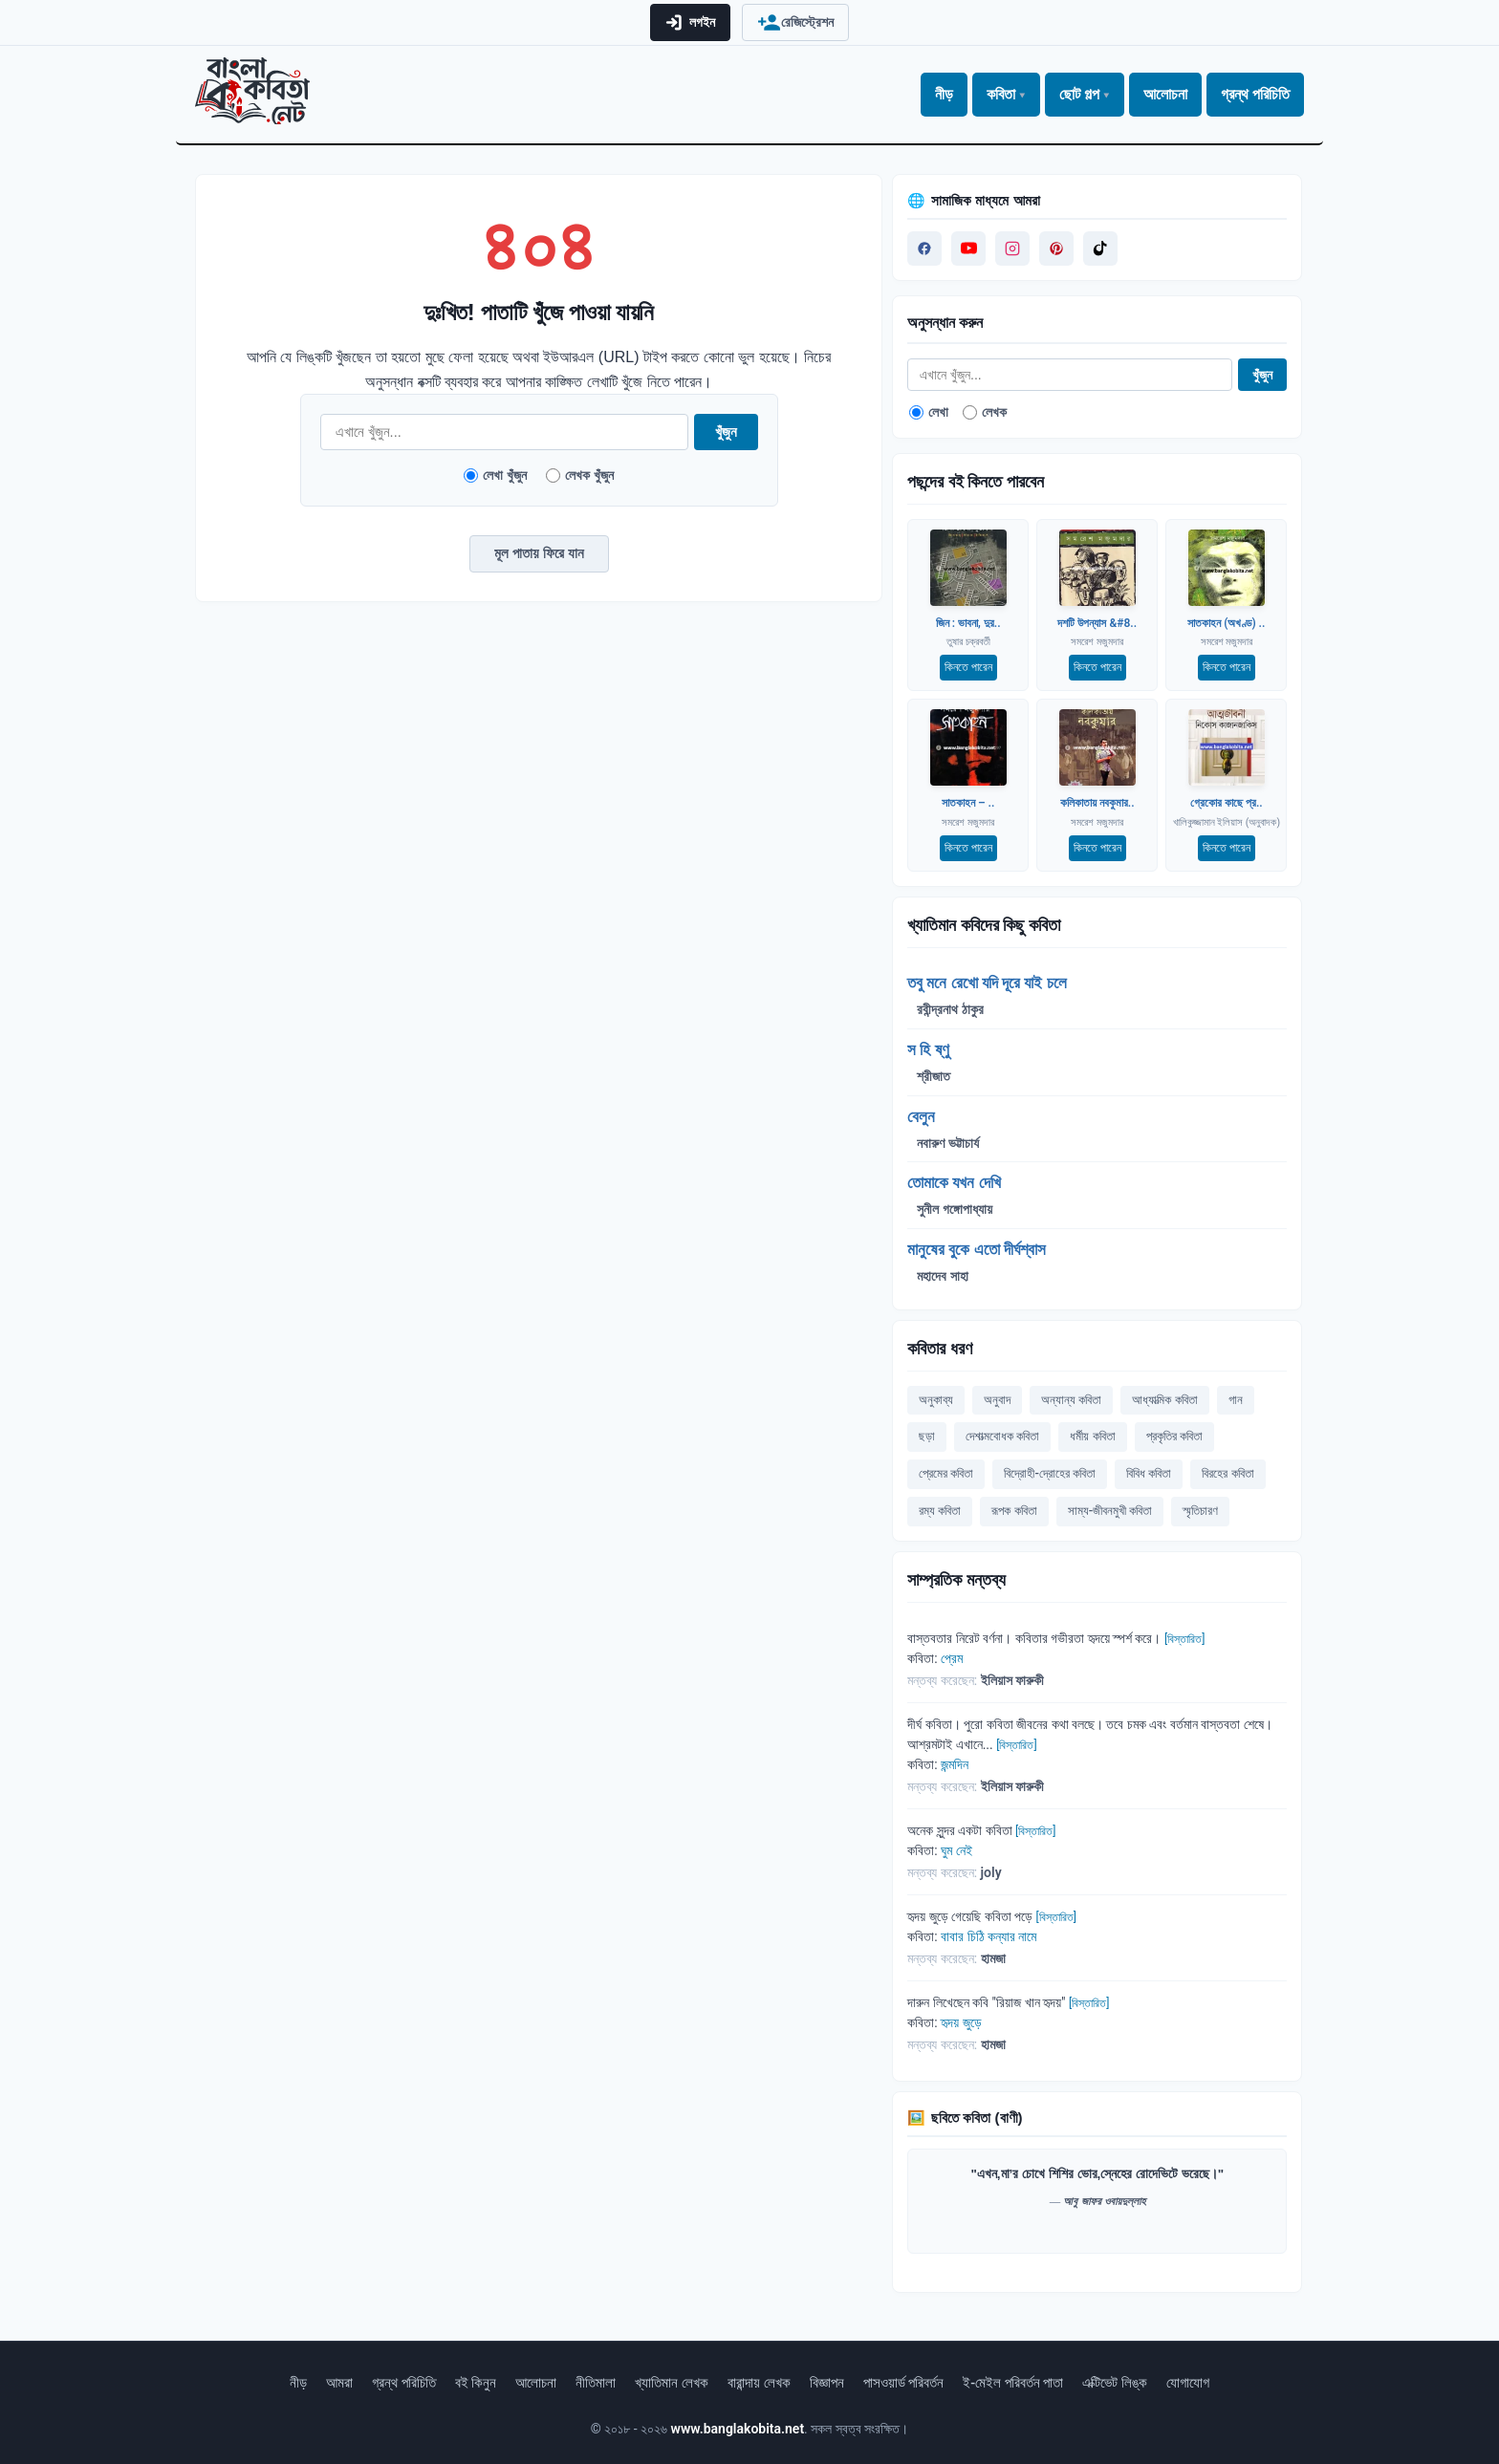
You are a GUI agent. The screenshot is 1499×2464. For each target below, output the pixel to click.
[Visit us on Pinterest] (1056, 248)
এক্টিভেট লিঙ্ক (1114, 2383)
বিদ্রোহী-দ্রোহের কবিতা (1050, 1473)
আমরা (339, 2383)
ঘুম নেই (956, 1850)
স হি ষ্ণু (927, 1049)
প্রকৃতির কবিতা (1174, 1436)
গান (1235, 1400)
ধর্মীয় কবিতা (1092, 1436)
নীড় (298, 2383)
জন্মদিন (954, 1764)
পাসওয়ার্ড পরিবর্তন (904, 2383)
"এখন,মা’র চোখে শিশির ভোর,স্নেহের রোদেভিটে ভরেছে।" (1097, 2174)
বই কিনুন (476, 2383)
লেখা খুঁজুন (495, 475)
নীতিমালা (596, 2383)
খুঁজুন (726, 432)
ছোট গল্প (1079, 94)
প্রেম (952, 1658)
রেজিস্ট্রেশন (795, 22)
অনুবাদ (997, 1400)
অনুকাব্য (936, 1400)
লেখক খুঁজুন (580, 475)
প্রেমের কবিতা (946, 1473)
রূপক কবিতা (1013, 1510)
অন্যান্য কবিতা (1071, 1400)
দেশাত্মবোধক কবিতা (1002, 1436)
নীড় (944, 94)
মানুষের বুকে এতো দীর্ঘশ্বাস (976, 1249)
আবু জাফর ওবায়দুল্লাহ (1103, 2201)
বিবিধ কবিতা (1148, 1473)
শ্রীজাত (933, 1076)
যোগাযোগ (1187, 2383)
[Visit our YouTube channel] (968, 248)
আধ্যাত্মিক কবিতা (1164, 1400)
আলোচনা (1165, 94)
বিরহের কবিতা (1227, 1473)
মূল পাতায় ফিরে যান (539, 553)
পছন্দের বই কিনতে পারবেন (975, 481)
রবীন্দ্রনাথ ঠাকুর (950, 1009)
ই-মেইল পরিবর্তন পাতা (1013, 2383)
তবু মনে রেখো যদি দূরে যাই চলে (986, 982)
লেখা (928, 412)
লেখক (985, 412)
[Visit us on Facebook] (924, 248)
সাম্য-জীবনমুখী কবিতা (1110, 1510)
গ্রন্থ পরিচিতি (1255, 94)
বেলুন (921, 1116)
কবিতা (1001, 94)
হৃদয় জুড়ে (961, 2022)
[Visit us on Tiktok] (1100, 248)
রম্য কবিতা (940, 1510)
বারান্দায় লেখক (759, 2383)
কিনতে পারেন (968, 667)
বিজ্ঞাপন (827, 2383)
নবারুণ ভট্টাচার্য (947, 1143)
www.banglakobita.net (738, 2428)
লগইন (690, 22)
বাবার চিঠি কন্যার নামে (988, 1936)
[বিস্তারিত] (1184, 1639)
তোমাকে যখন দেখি (953, 1182)
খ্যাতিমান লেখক (671, 2383)
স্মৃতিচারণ (1200, 1510)
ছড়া (927, 1436)
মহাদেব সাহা (942, 1276)
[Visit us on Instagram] (1012, 248)
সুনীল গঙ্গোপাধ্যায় (954, 1209)
